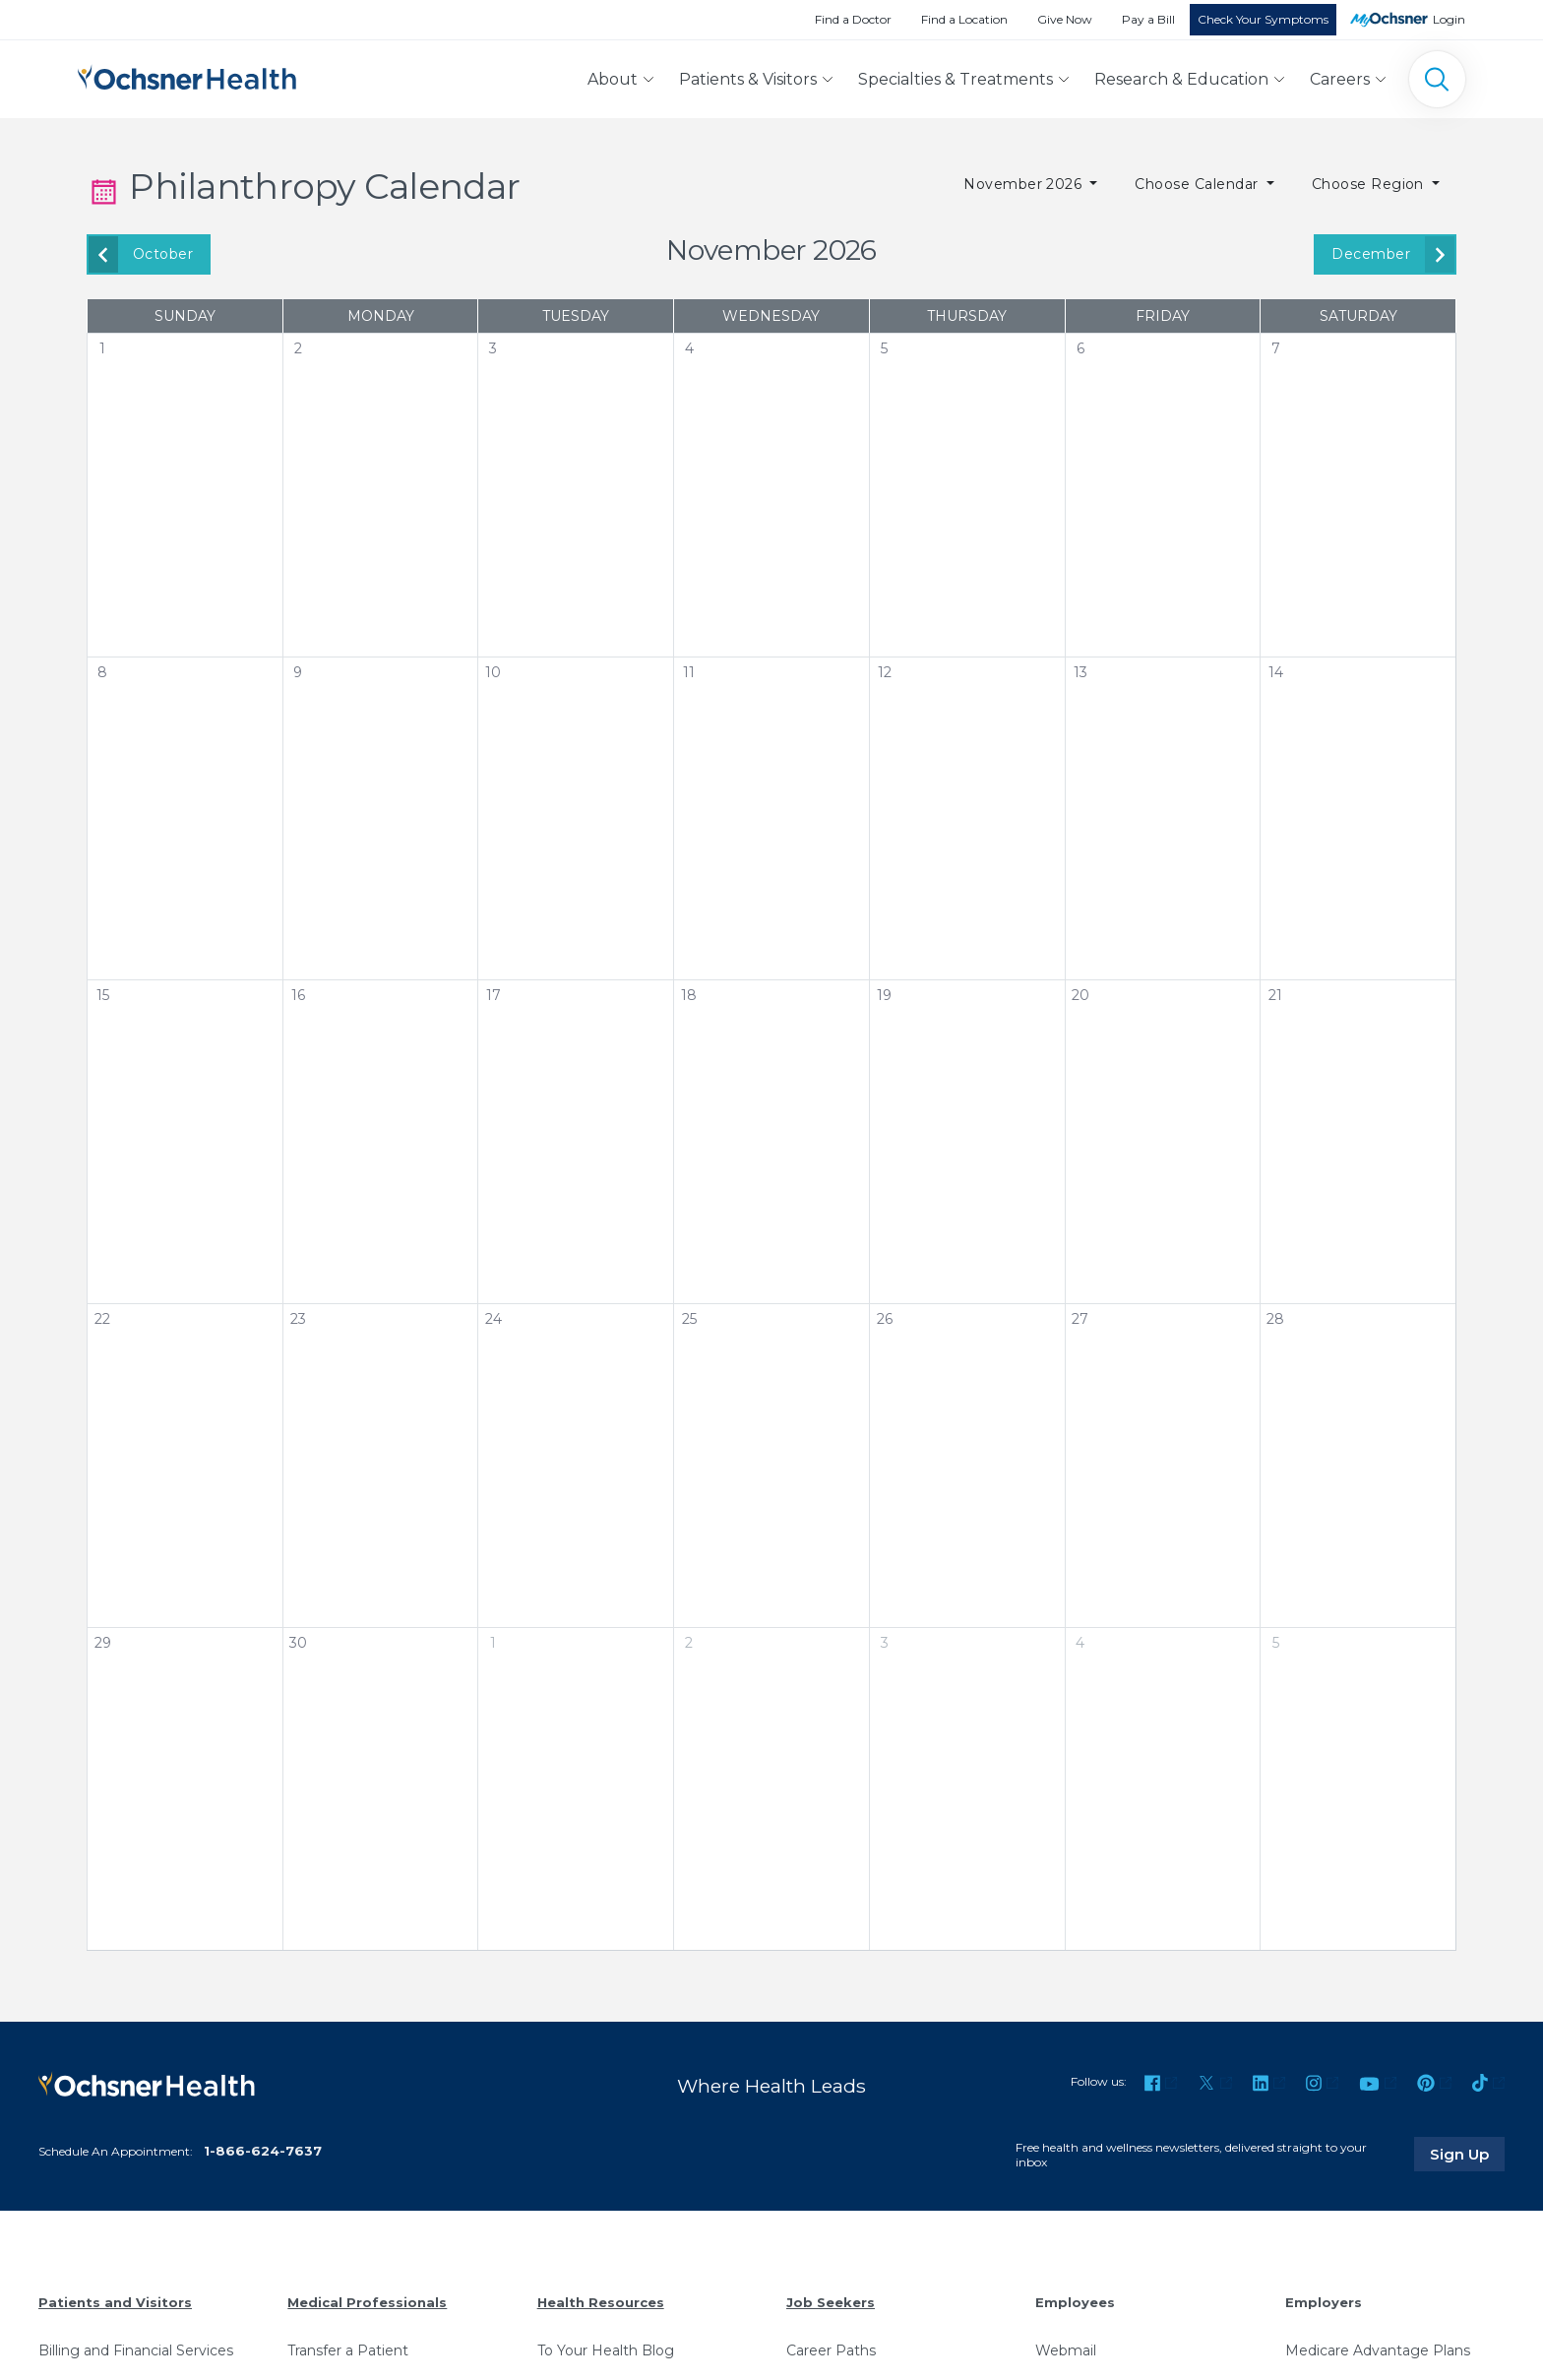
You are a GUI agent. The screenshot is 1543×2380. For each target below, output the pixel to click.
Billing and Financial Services (135, 2350)
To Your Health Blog (605, 2350)
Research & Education (1181, 79)
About (612, 79)
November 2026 (1024, 184)
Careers (1340, 79)
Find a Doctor (853, 19)
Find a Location (964, 19)
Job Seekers (830, 2302)
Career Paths (831, 2350)
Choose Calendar (1199, 184)
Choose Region (1370, 184)
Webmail (1065, 2350)
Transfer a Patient (347, 2350)
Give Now (1064, 19)
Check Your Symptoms (1263, 19)
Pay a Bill (1148, 19)
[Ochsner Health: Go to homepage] (187, 75)
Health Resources (600, 2302)
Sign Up (1467, 2153)
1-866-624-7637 (263, 2151)
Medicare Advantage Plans (1377, 2350)
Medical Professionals (367, 2302)
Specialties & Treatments (955, 79)
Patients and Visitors (115, 2302)
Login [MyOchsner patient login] (1449, 19)
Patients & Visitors (748, 79)
